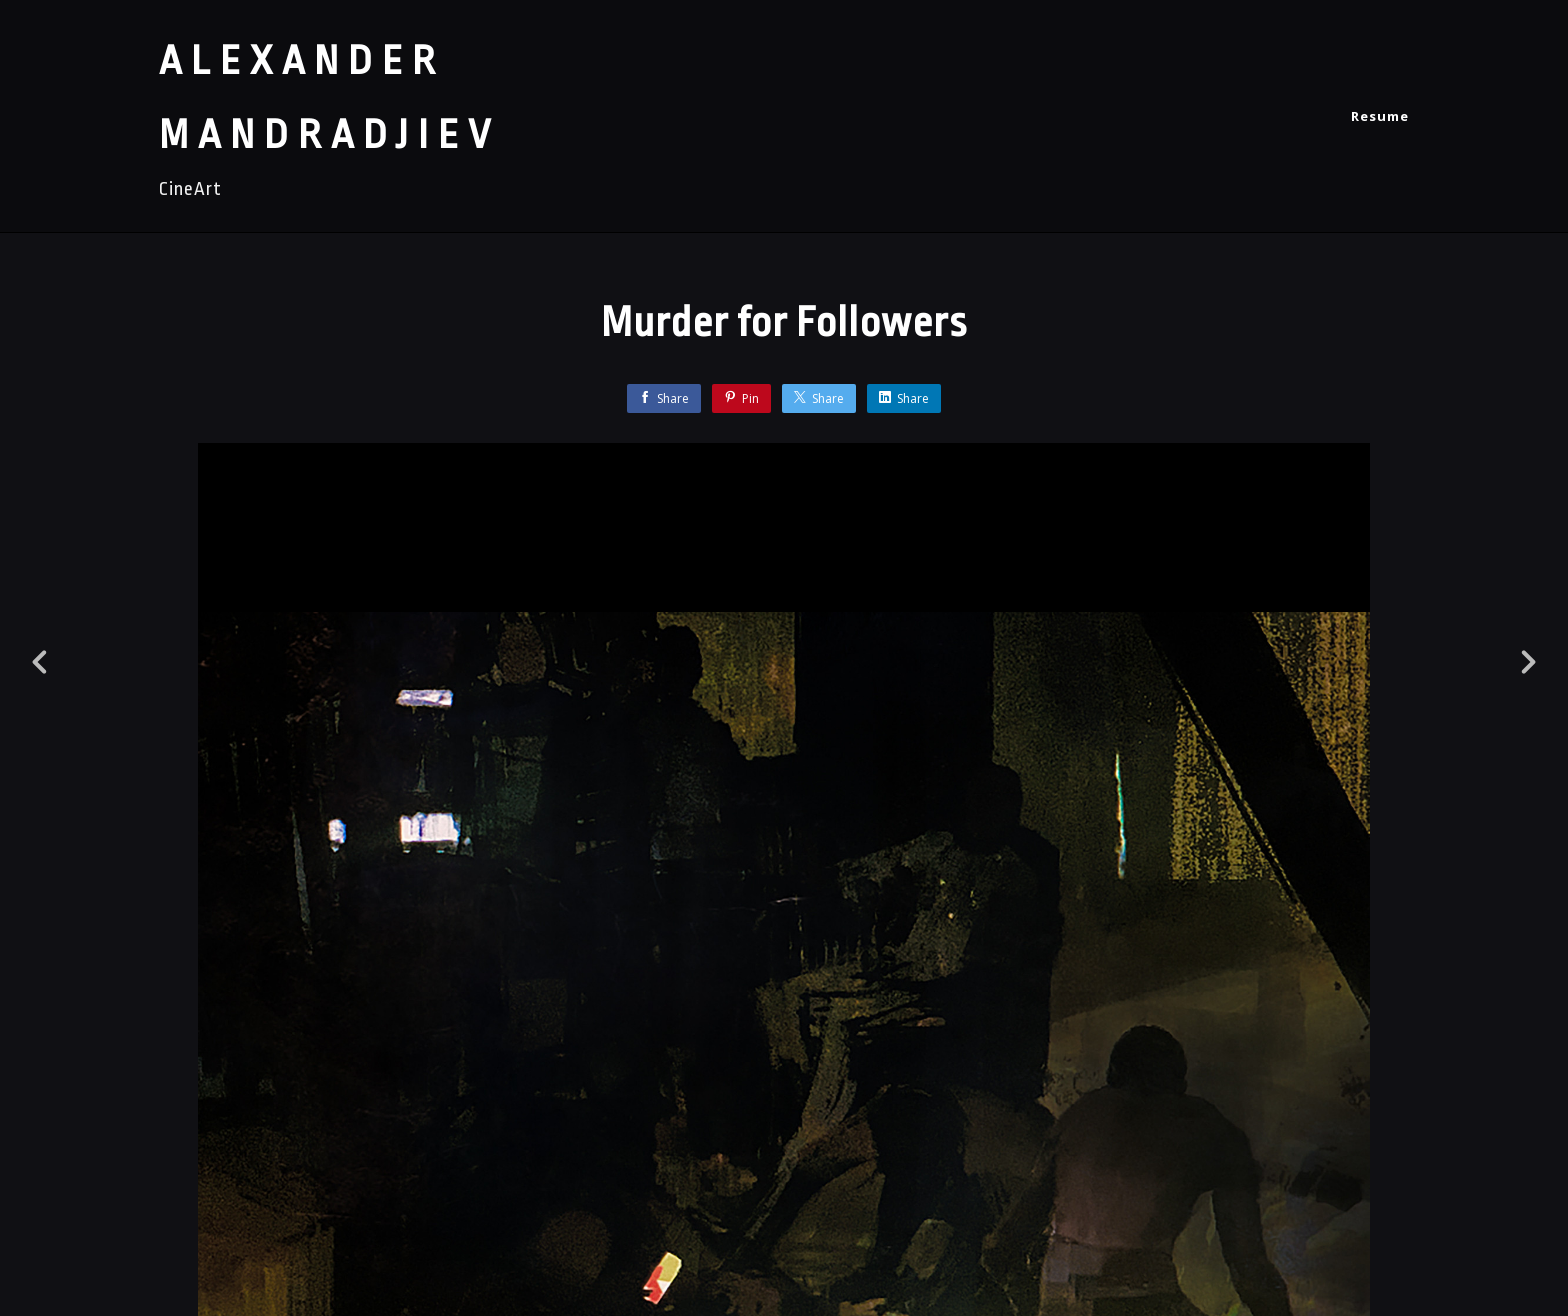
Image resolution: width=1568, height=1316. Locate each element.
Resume (1380, 116)
